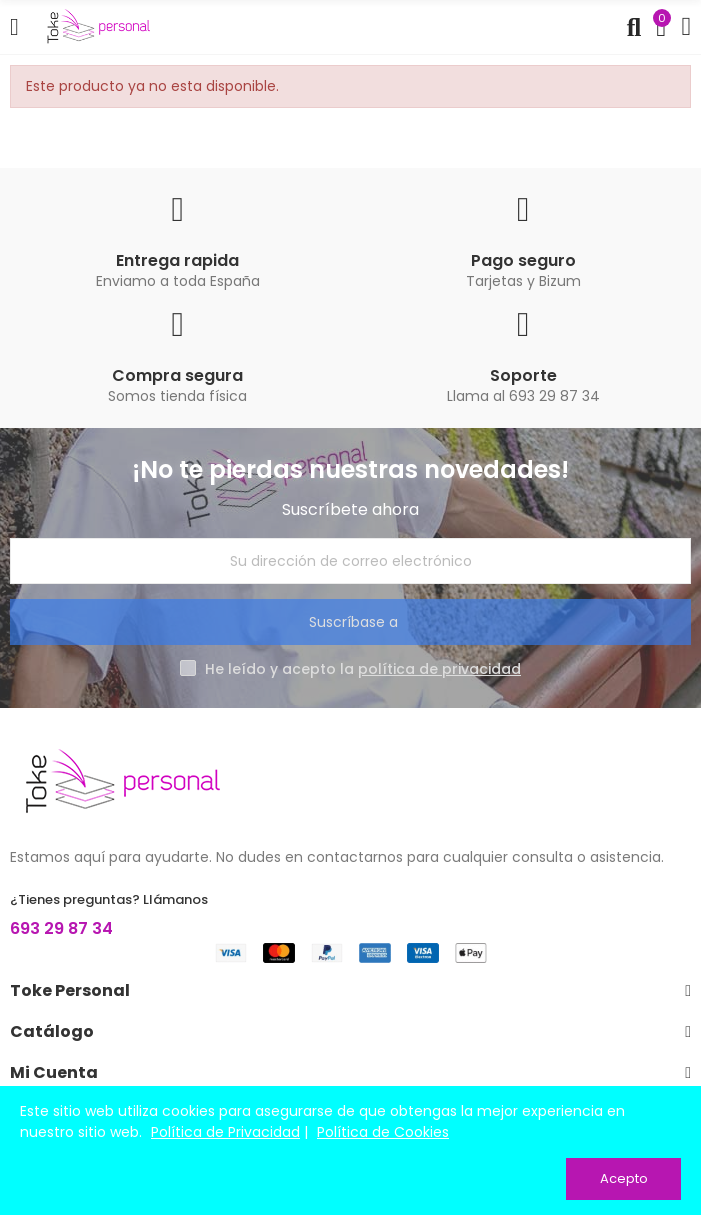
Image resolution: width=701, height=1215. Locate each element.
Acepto (624, 1178)
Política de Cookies (383, 1132)
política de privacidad (439, 669)
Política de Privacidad (225, 1132)
